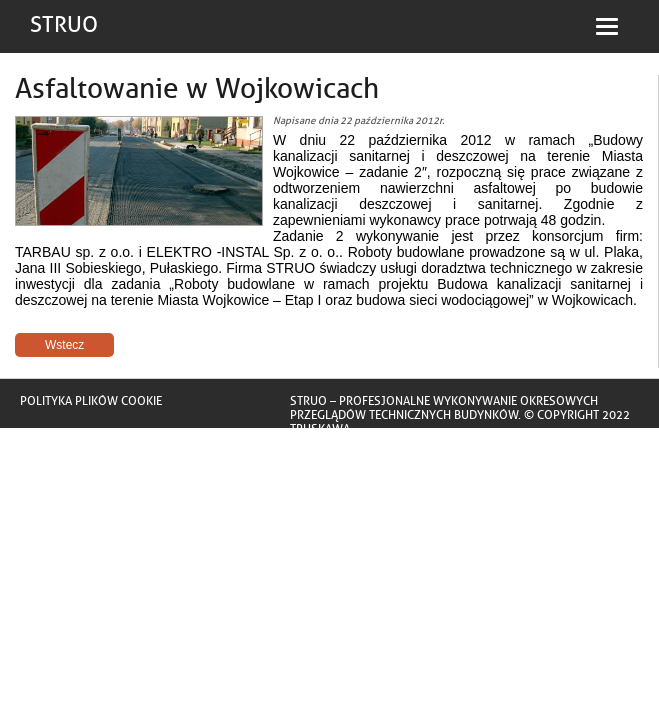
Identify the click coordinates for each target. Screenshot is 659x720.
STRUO (64, 25)
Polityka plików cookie (91, 401)
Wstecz (64, 345)
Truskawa (320, 429)
